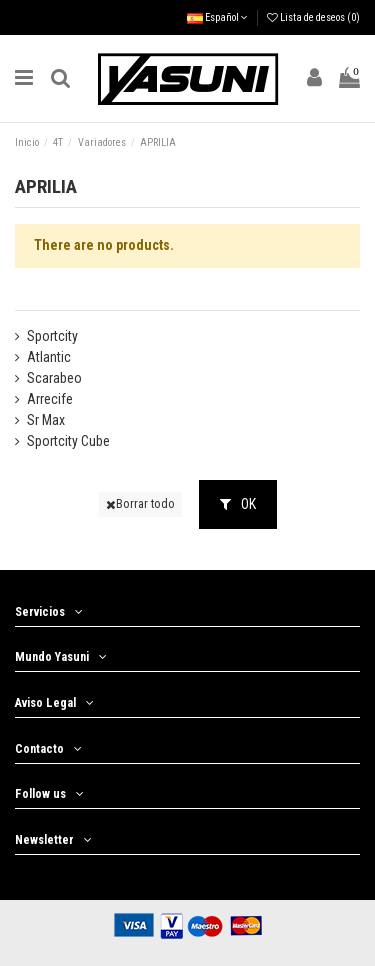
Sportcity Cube (68, 441)
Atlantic (49, 357)
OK (238, 504)
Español (217, 17)
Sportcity (52, 336)
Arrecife (50, 399)
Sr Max (46, 420)
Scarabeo (54, 378)
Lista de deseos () (313, 17)
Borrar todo (140, 504)
